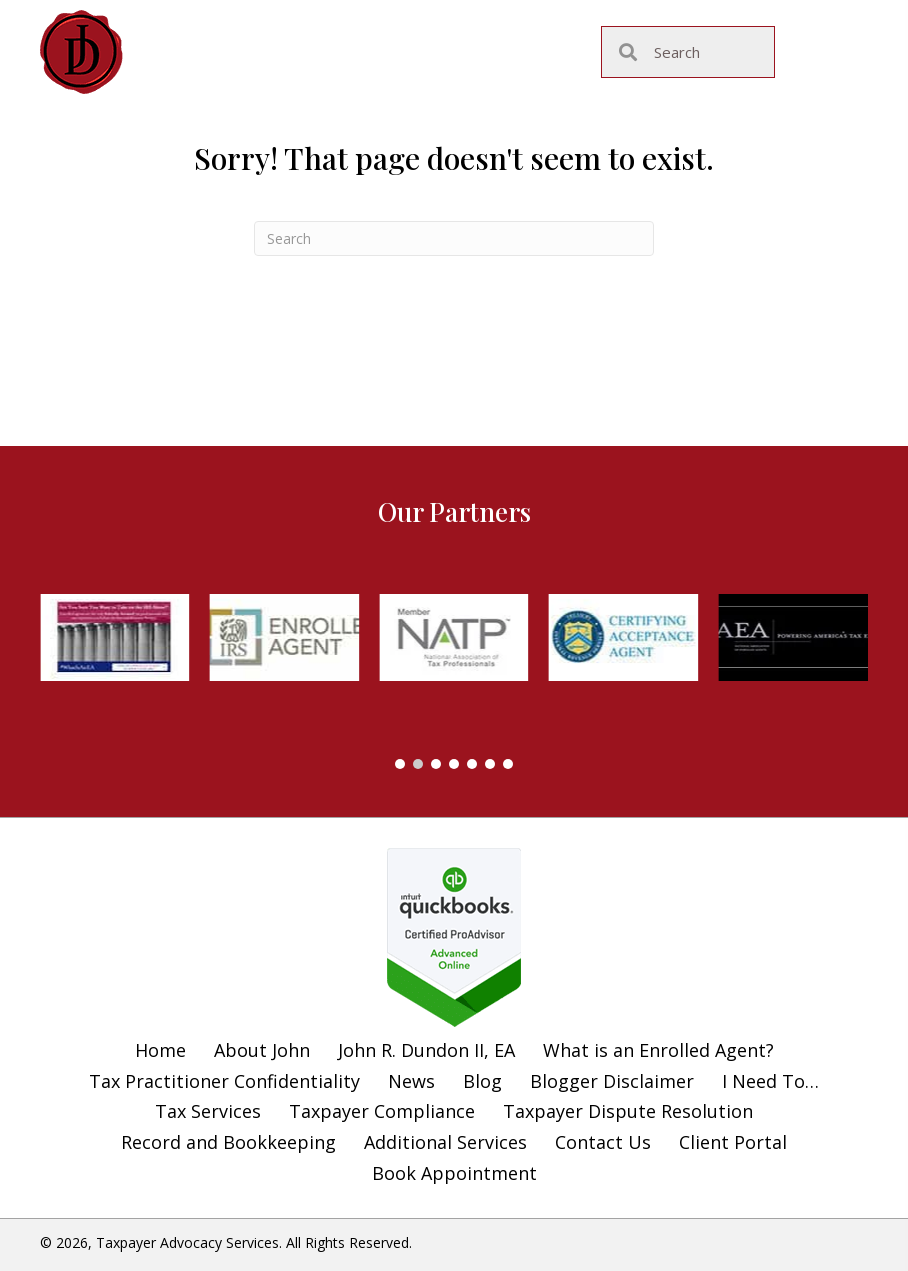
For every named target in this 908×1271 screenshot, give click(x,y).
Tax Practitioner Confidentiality (224, 1081)
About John (262, 1050)
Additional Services (445, 1142)
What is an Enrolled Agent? (658, 1050)
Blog (482, 1081)
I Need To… (770, 1081)
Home (160, 1050)
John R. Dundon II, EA (426, 1050)
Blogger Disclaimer (612, 1081)
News (411, 1081)
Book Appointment (454, 1173)
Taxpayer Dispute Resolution (628, 1111)
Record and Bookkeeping (228, 1142)
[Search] (454, 238)
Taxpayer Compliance (382, 1111)
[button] (400, 764)
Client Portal (733, 1142)
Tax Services (208, 1111)
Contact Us (603, 1142)
